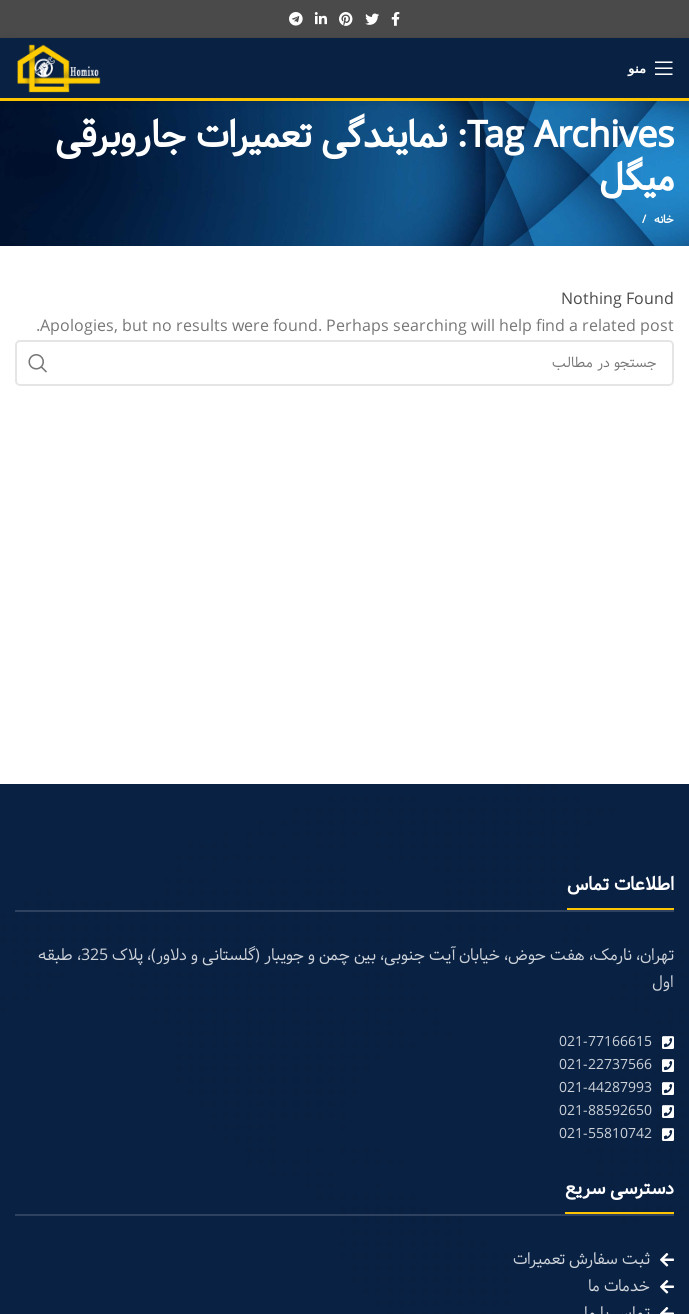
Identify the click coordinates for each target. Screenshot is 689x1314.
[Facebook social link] (395, 19)
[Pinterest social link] (346, 19)
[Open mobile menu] (651, 68)
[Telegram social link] (296, 19)
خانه (664, 220)
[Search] (344, 363)
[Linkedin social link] (321, 19)
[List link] (344, 1042)
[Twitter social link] (372, 19)
